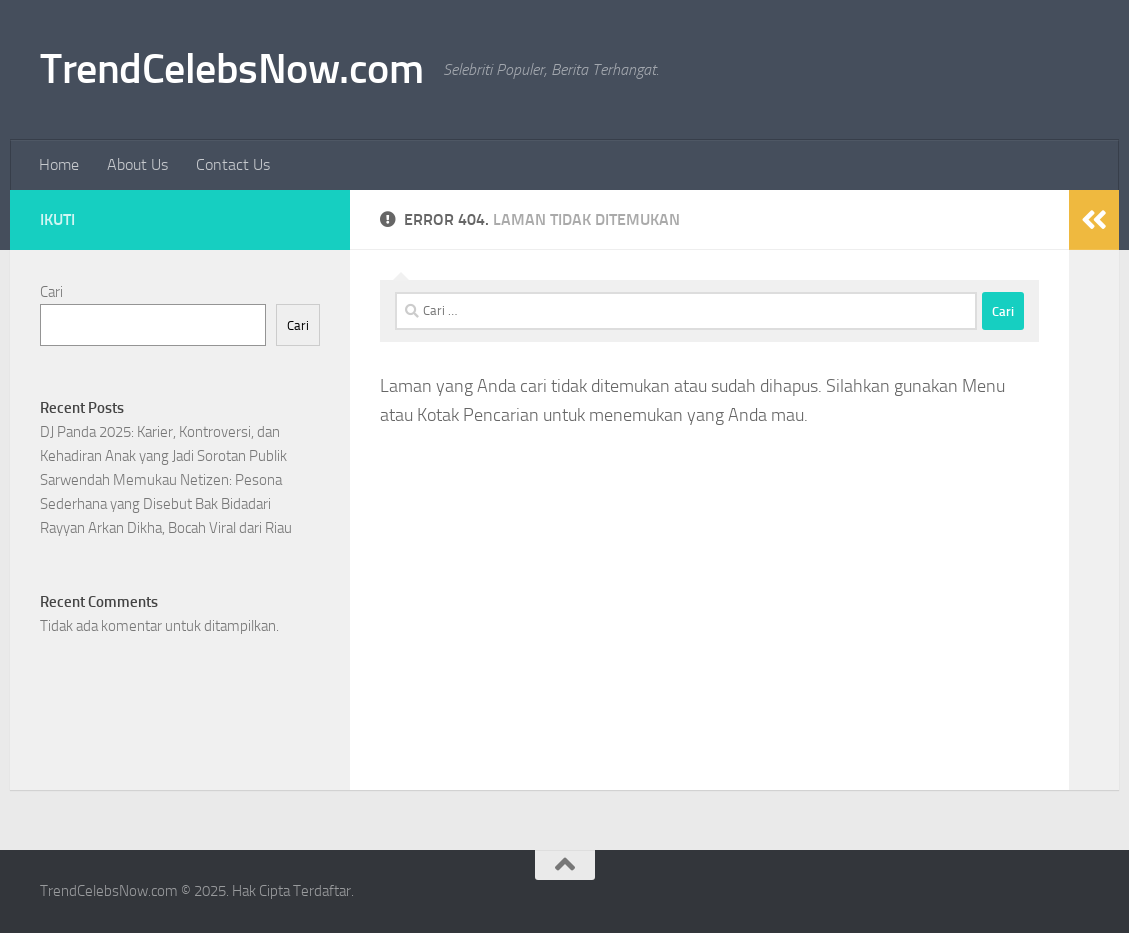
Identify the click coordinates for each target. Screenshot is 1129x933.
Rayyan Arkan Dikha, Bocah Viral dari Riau (166, 528)
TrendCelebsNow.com (231, 69)
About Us (137, 164)
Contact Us (233, 164)
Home (59, 164)
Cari (51, 292)
